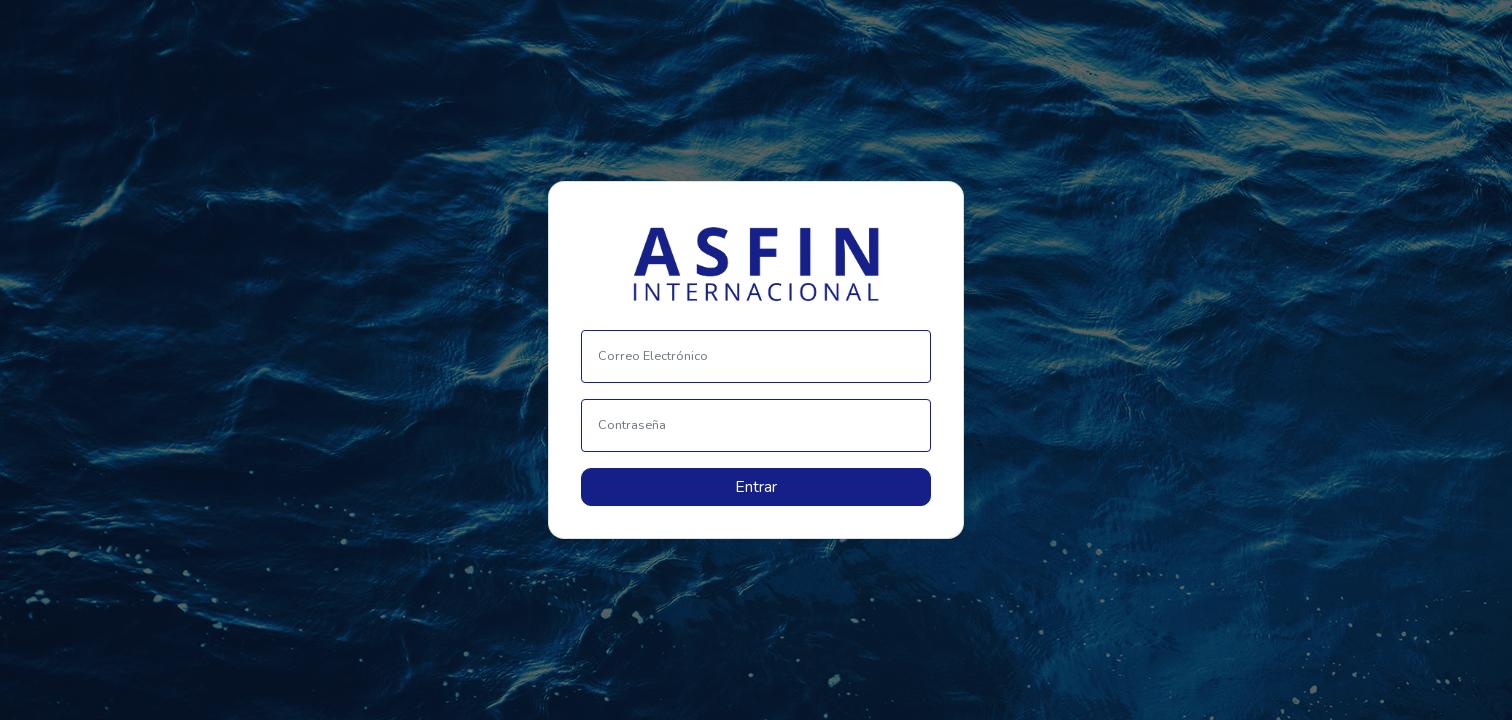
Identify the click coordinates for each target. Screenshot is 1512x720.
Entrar (756, 487)
